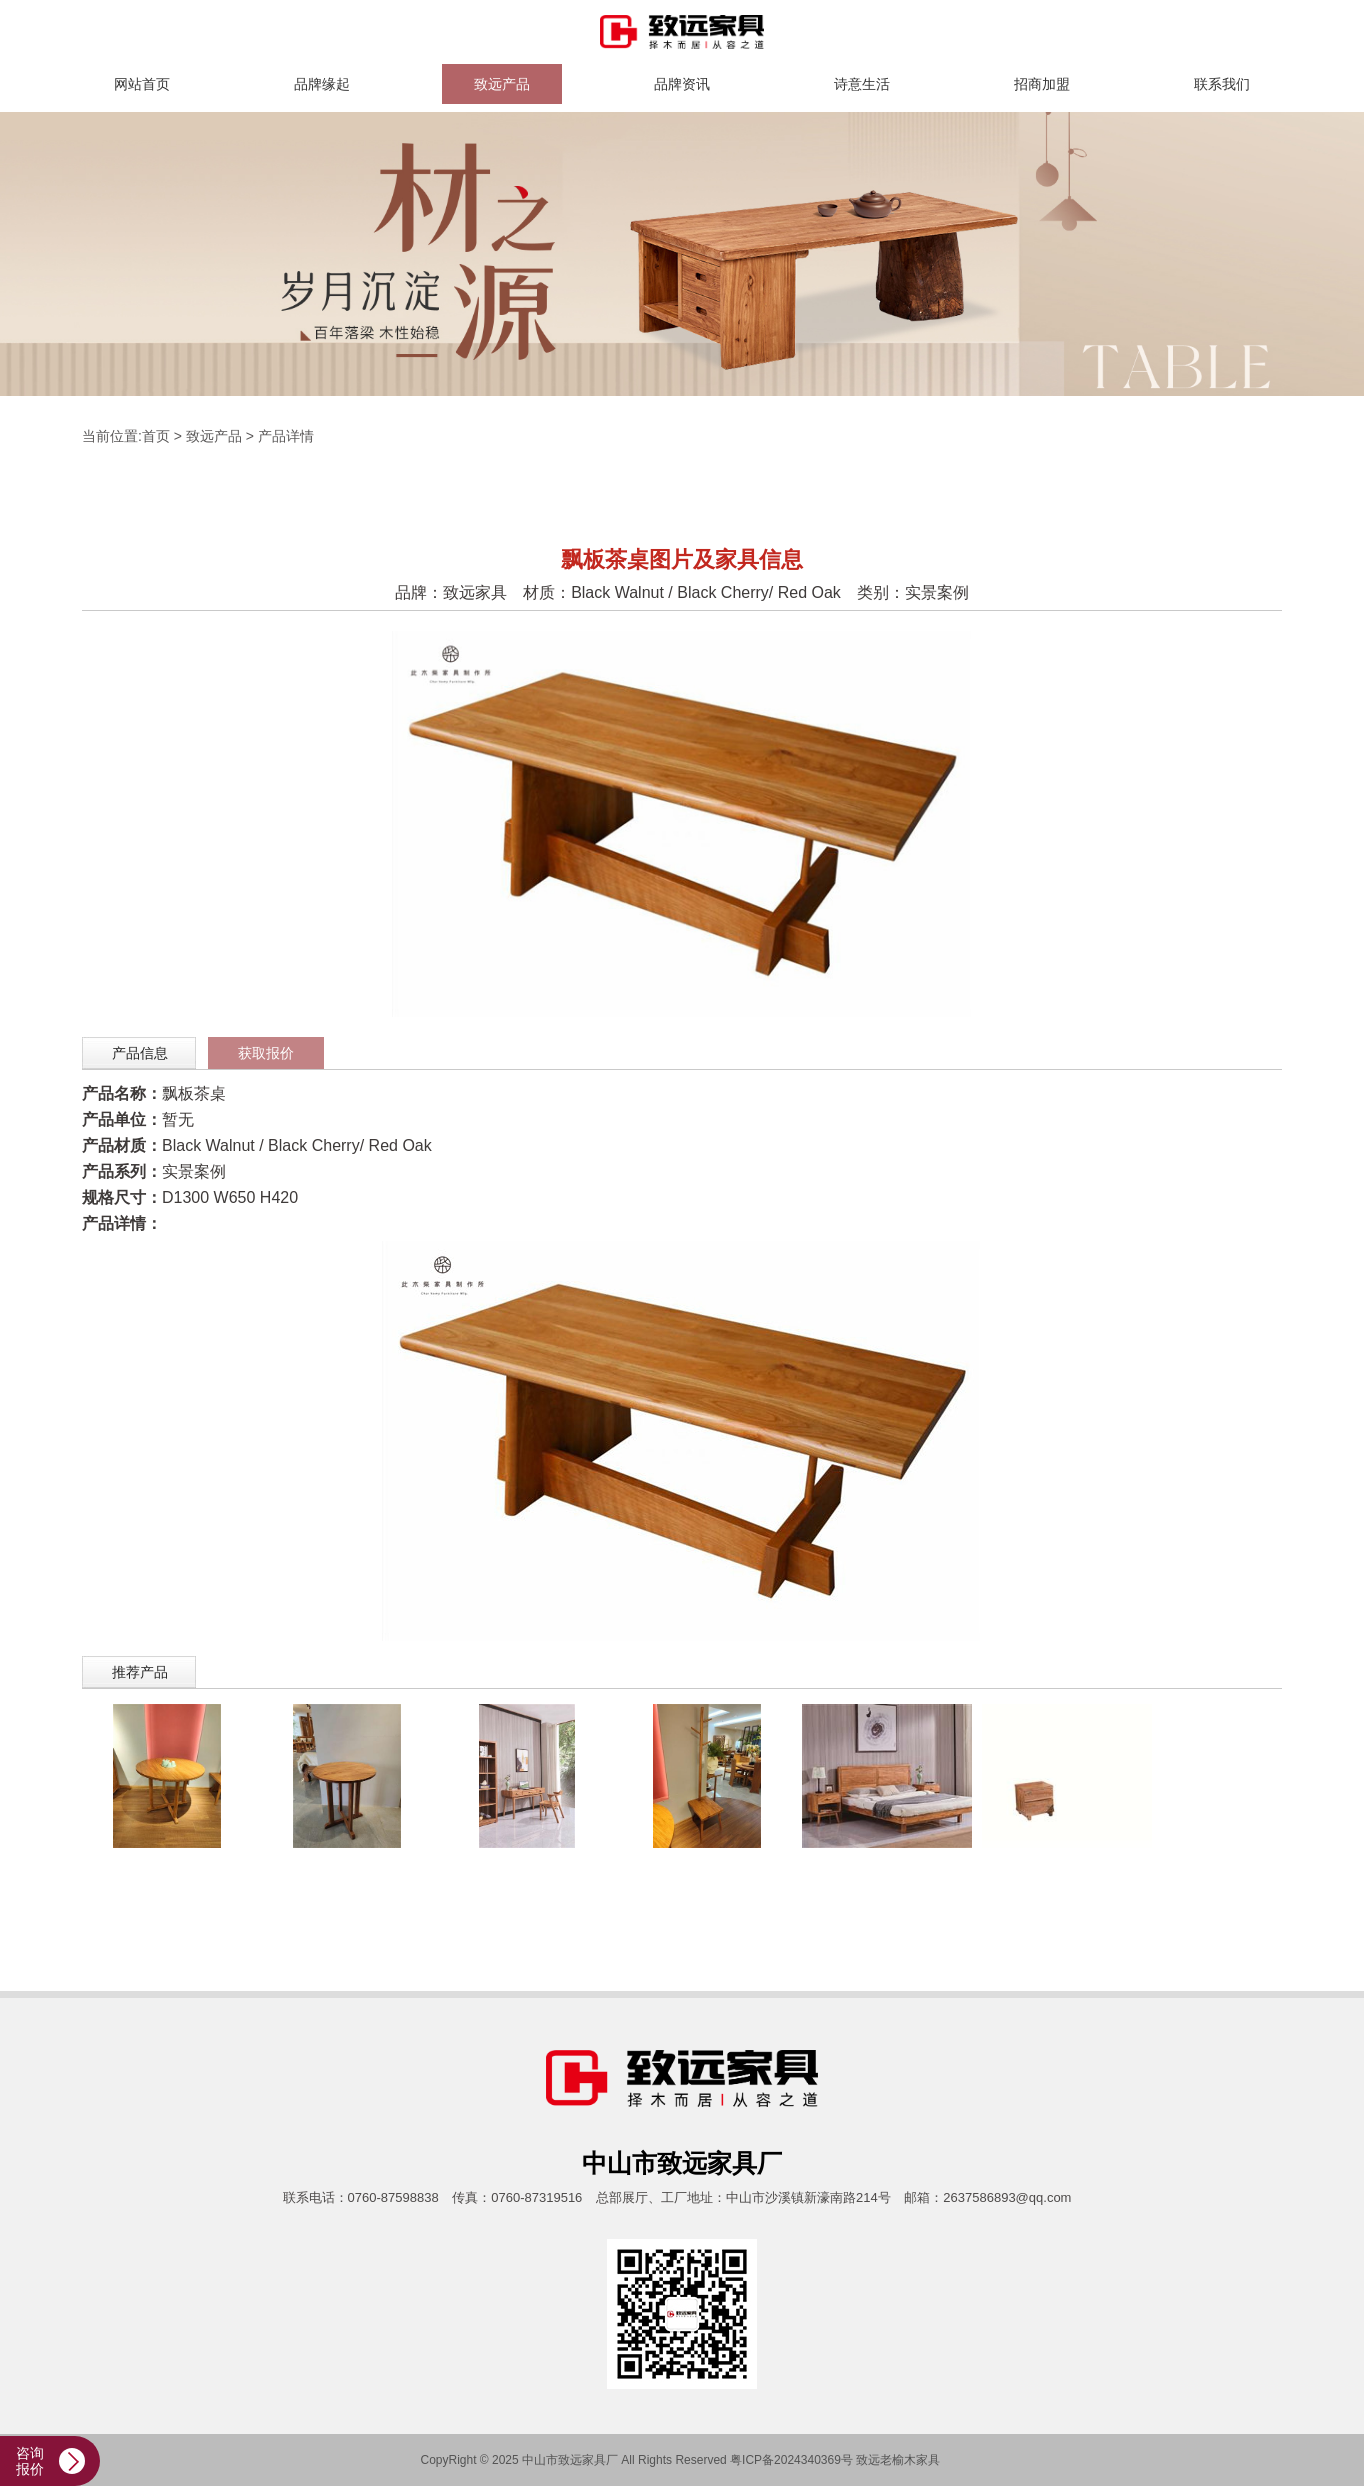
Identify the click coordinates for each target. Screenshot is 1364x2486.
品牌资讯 (682, 84)
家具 (928, 2460)
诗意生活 (862, 84)
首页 (156, 436)
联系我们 (1222, 84)
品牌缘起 (322, 84)
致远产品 (502, 84)
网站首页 (142, 84)
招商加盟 (1042, 84)
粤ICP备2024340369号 (791, 2460)
